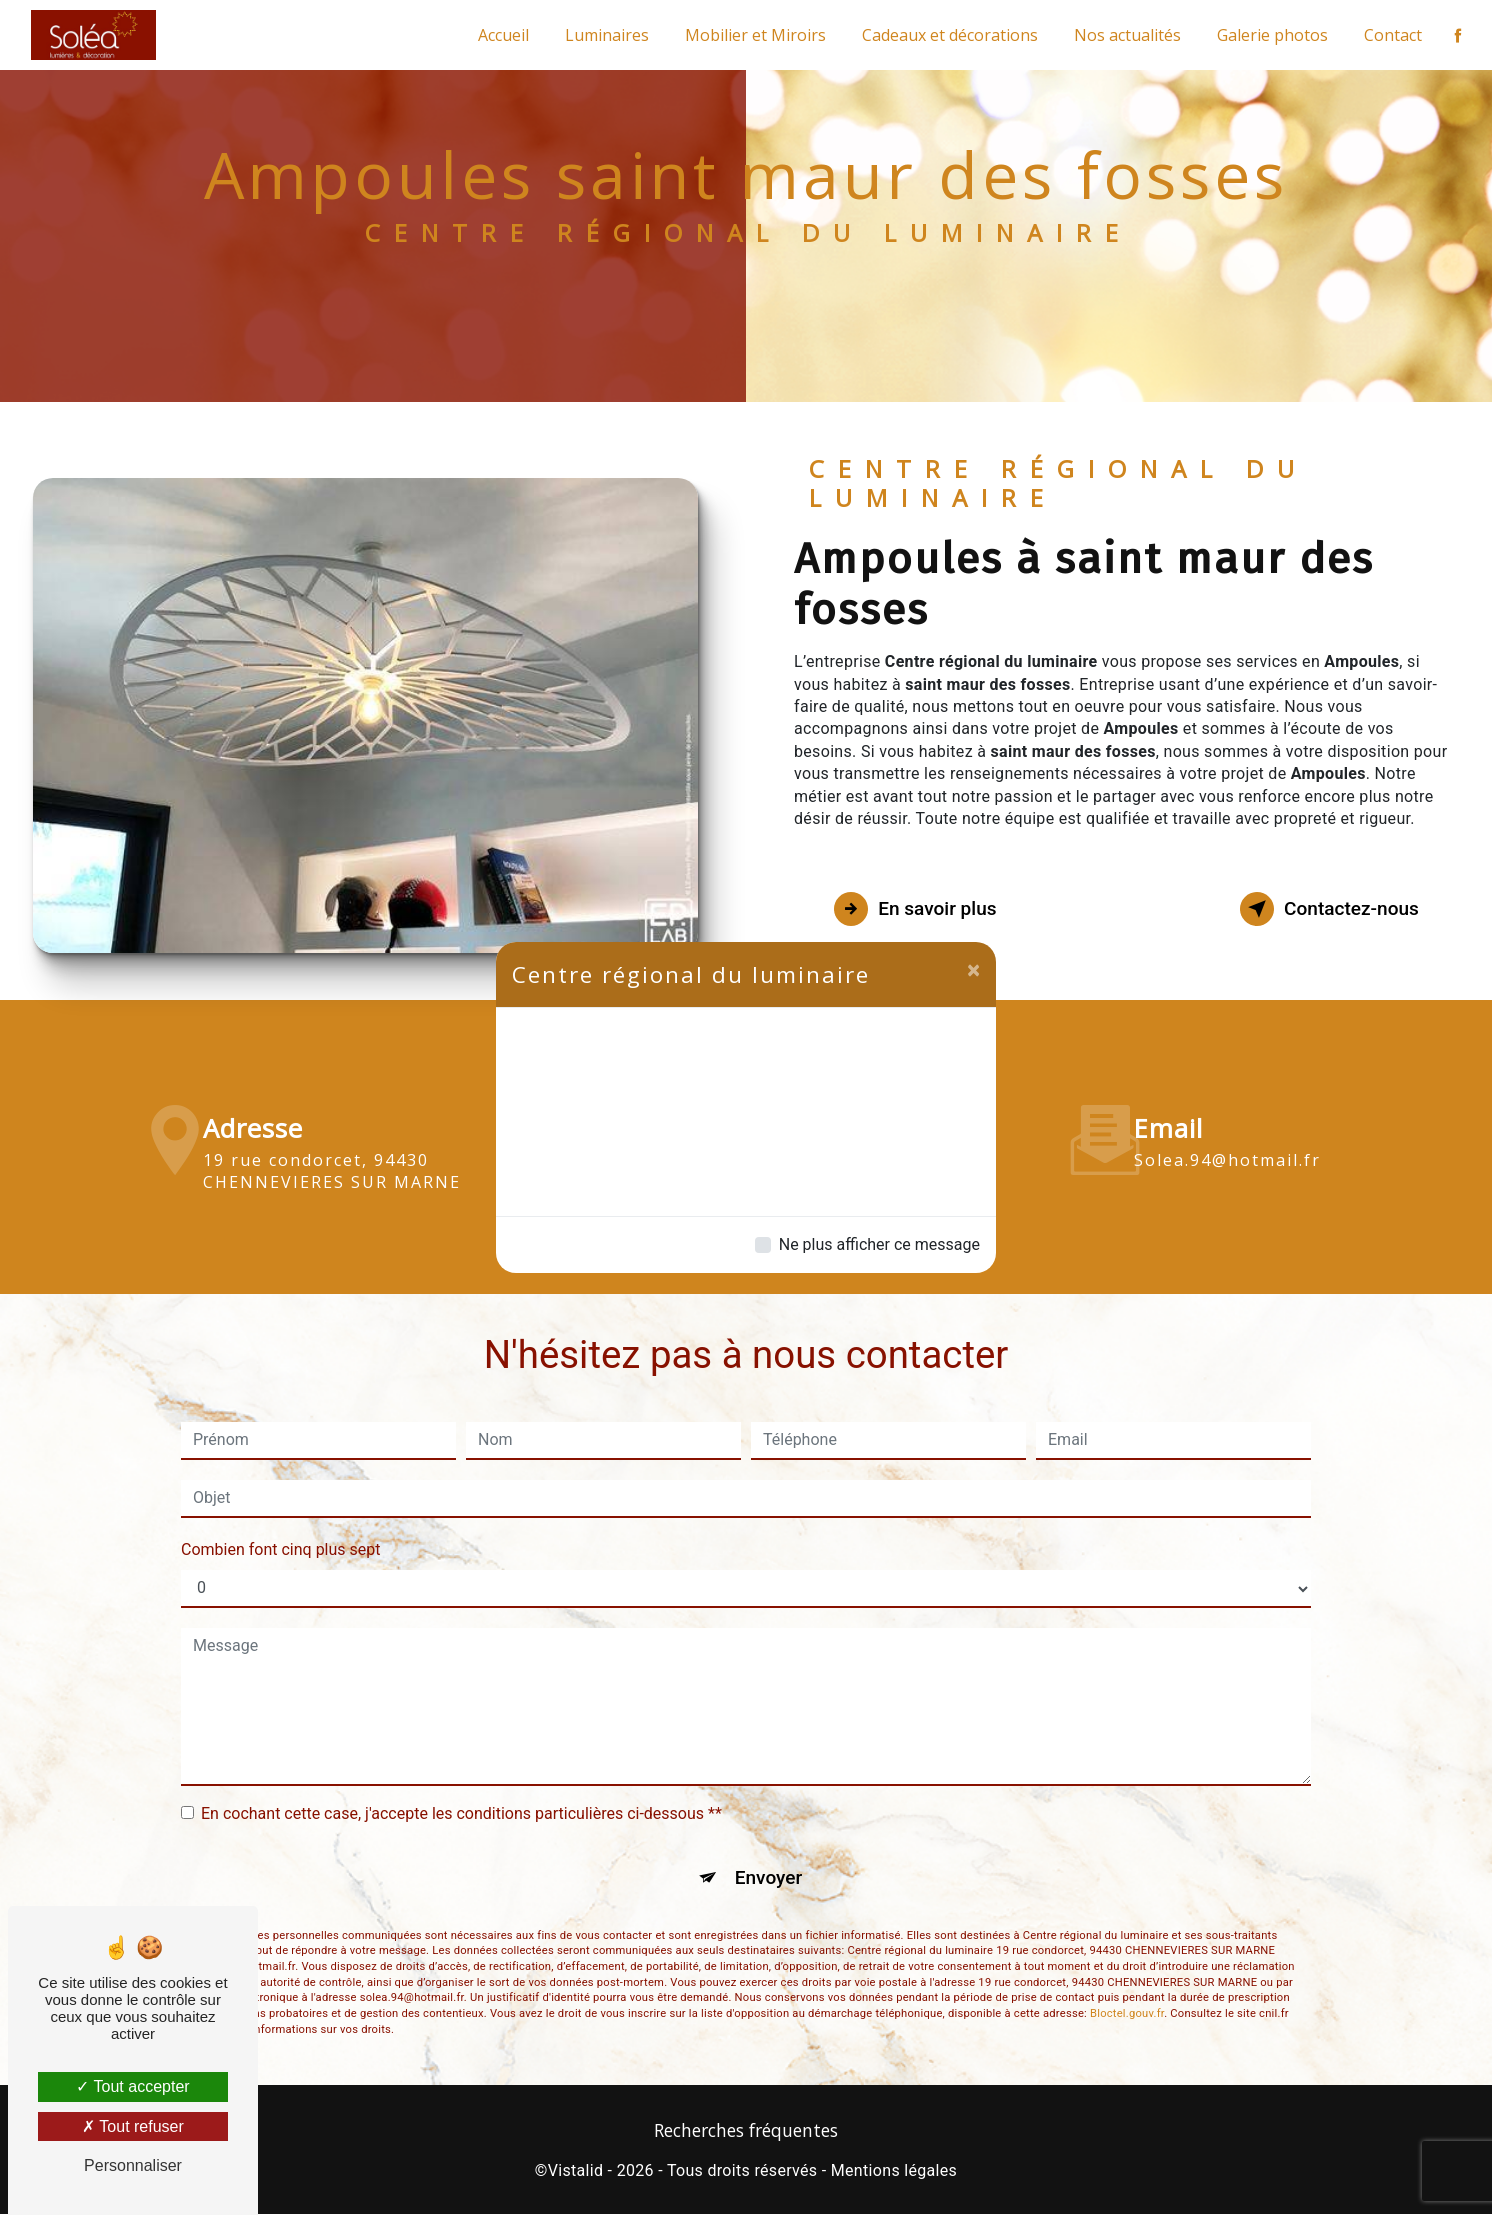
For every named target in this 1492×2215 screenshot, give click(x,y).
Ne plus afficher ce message (879, 1244)
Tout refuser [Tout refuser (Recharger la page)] (133, 2126)
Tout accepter (132, 2086)
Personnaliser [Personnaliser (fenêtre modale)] (133, 2165)
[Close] (973, 970)
